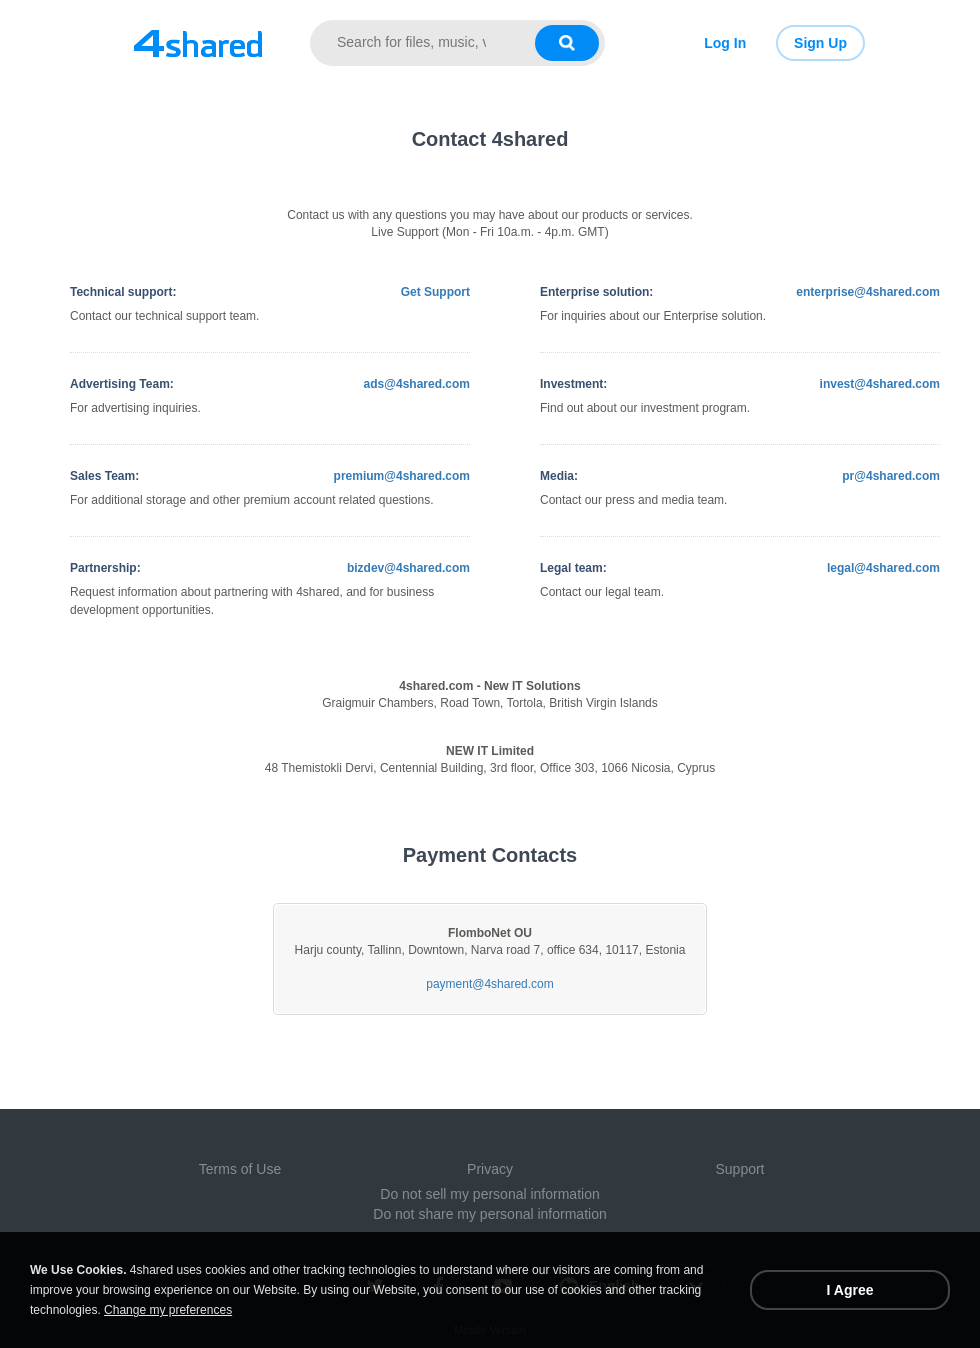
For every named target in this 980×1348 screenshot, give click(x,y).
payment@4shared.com (490, 984)
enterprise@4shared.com (868, 292)
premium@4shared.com (402, 476)
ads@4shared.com (417, 384)
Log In (725, 43)
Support (739, 1169)
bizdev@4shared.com (408, 568)
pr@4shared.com (891, 476)
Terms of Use (240, 1169)
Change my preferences (168, 1310)
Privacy (490, 1169)
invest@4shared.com (880, 384)
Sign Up (820, 43)
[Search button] (567, 43)
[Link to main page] (197, 43)
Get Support (435, 292)
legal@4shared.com (883, 568)
